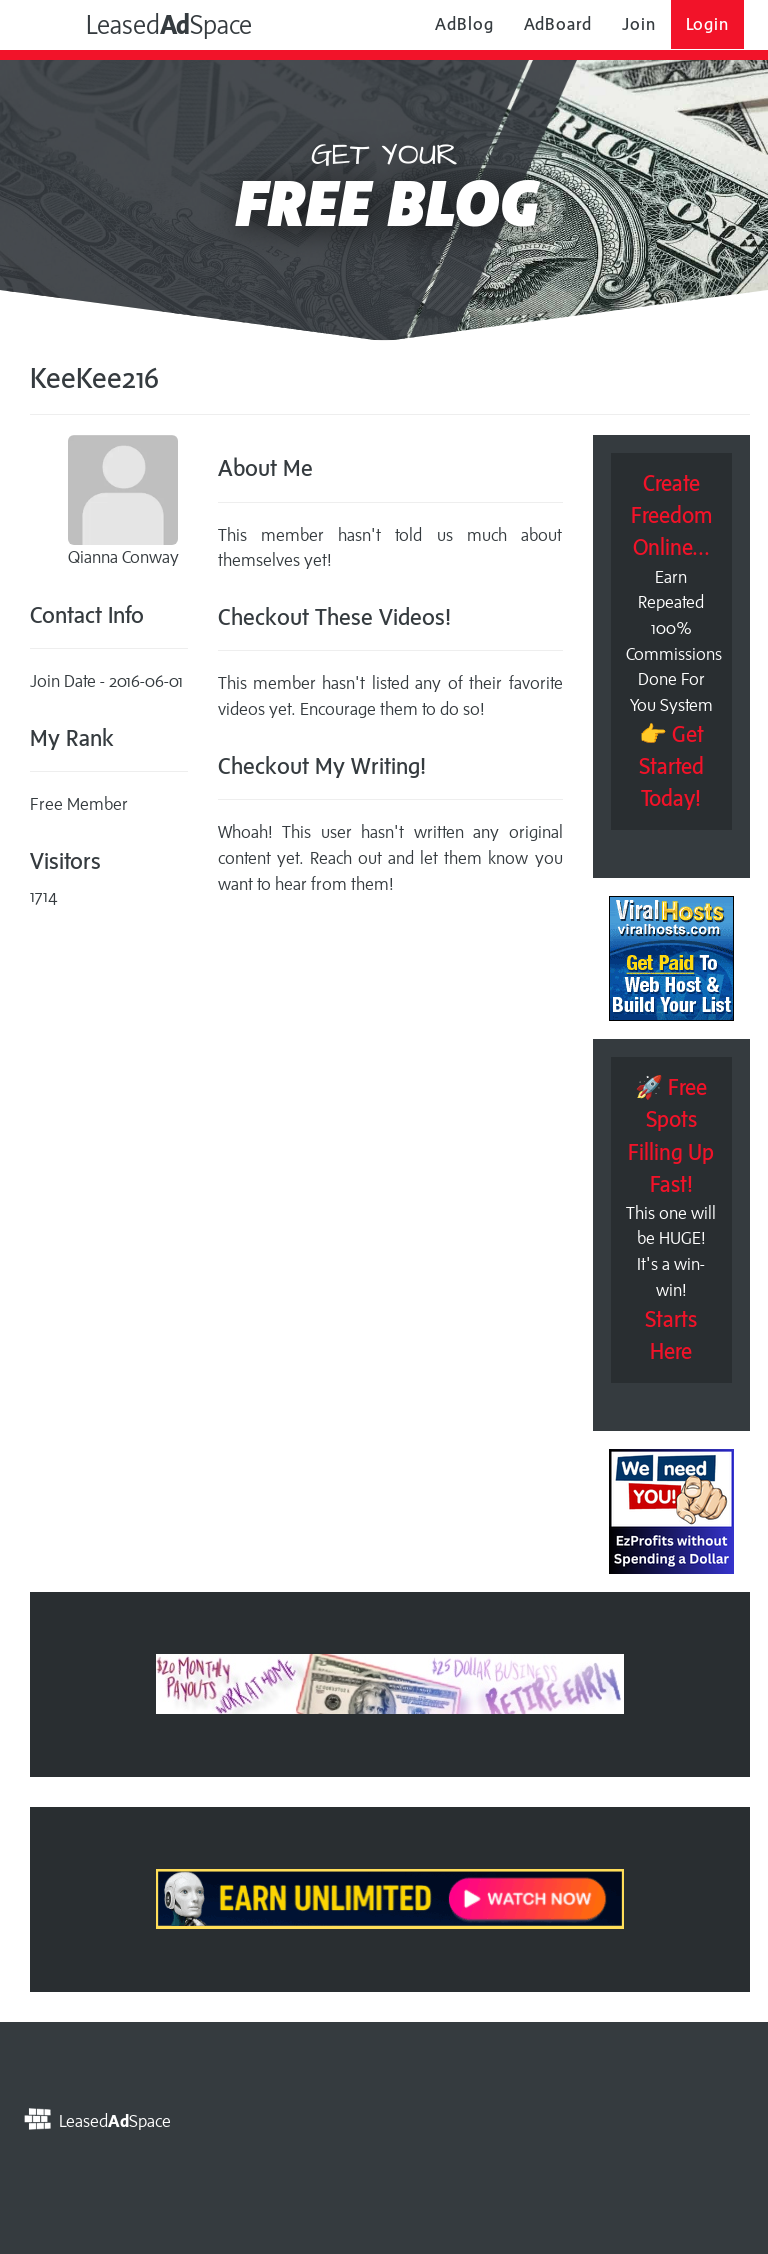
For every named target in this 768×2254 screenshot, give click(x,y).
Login (708, 24)
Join (639, 24)
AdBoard (558, 24)
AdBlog (464, 24)
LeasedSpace (145, 23)
